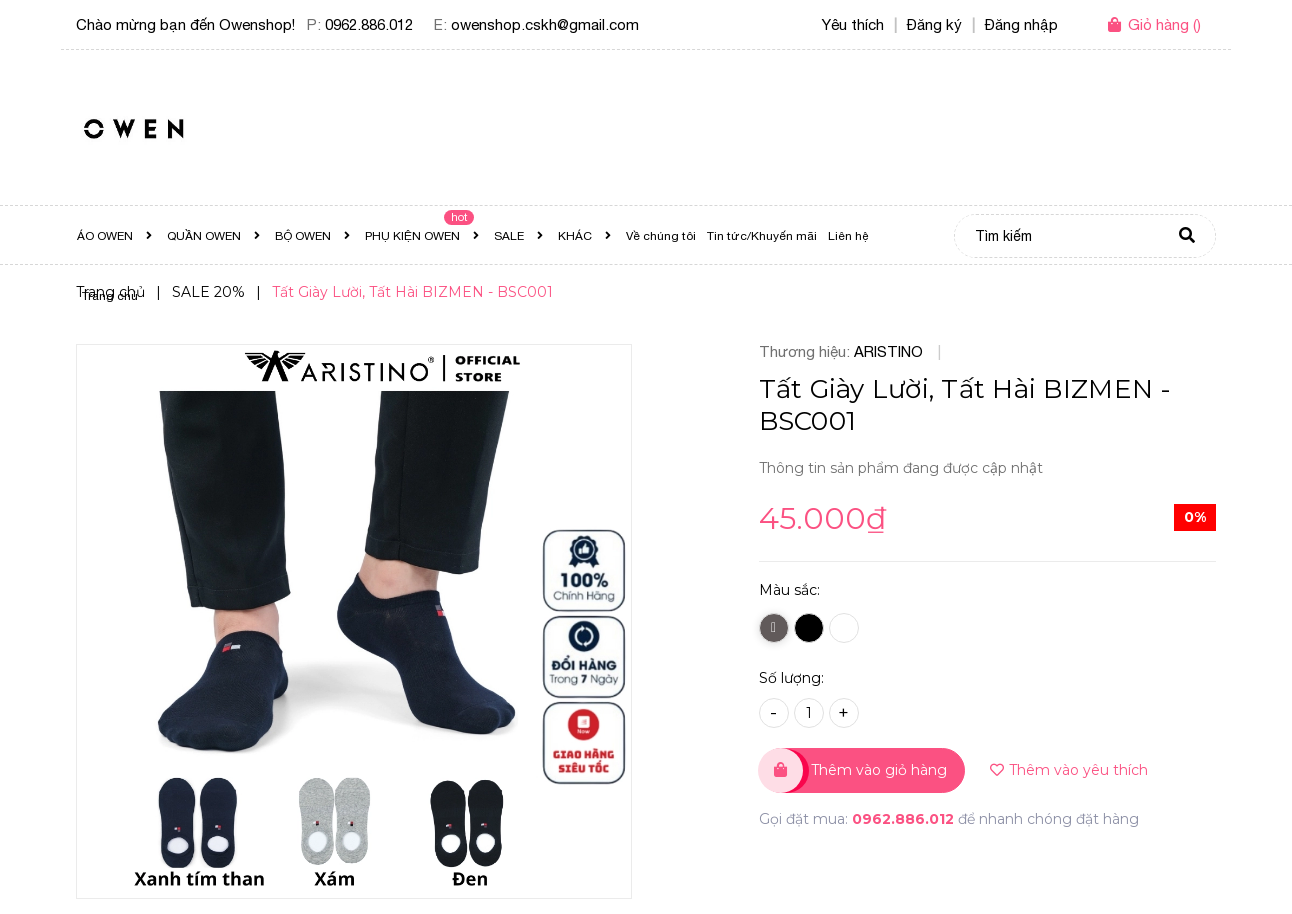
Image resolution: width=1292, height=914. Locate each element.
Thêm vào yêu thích (1069, 770)
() (1164, 24)
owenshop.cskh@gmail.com (545, 24)
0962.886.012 (369, 24)
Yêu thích (853, 24)
